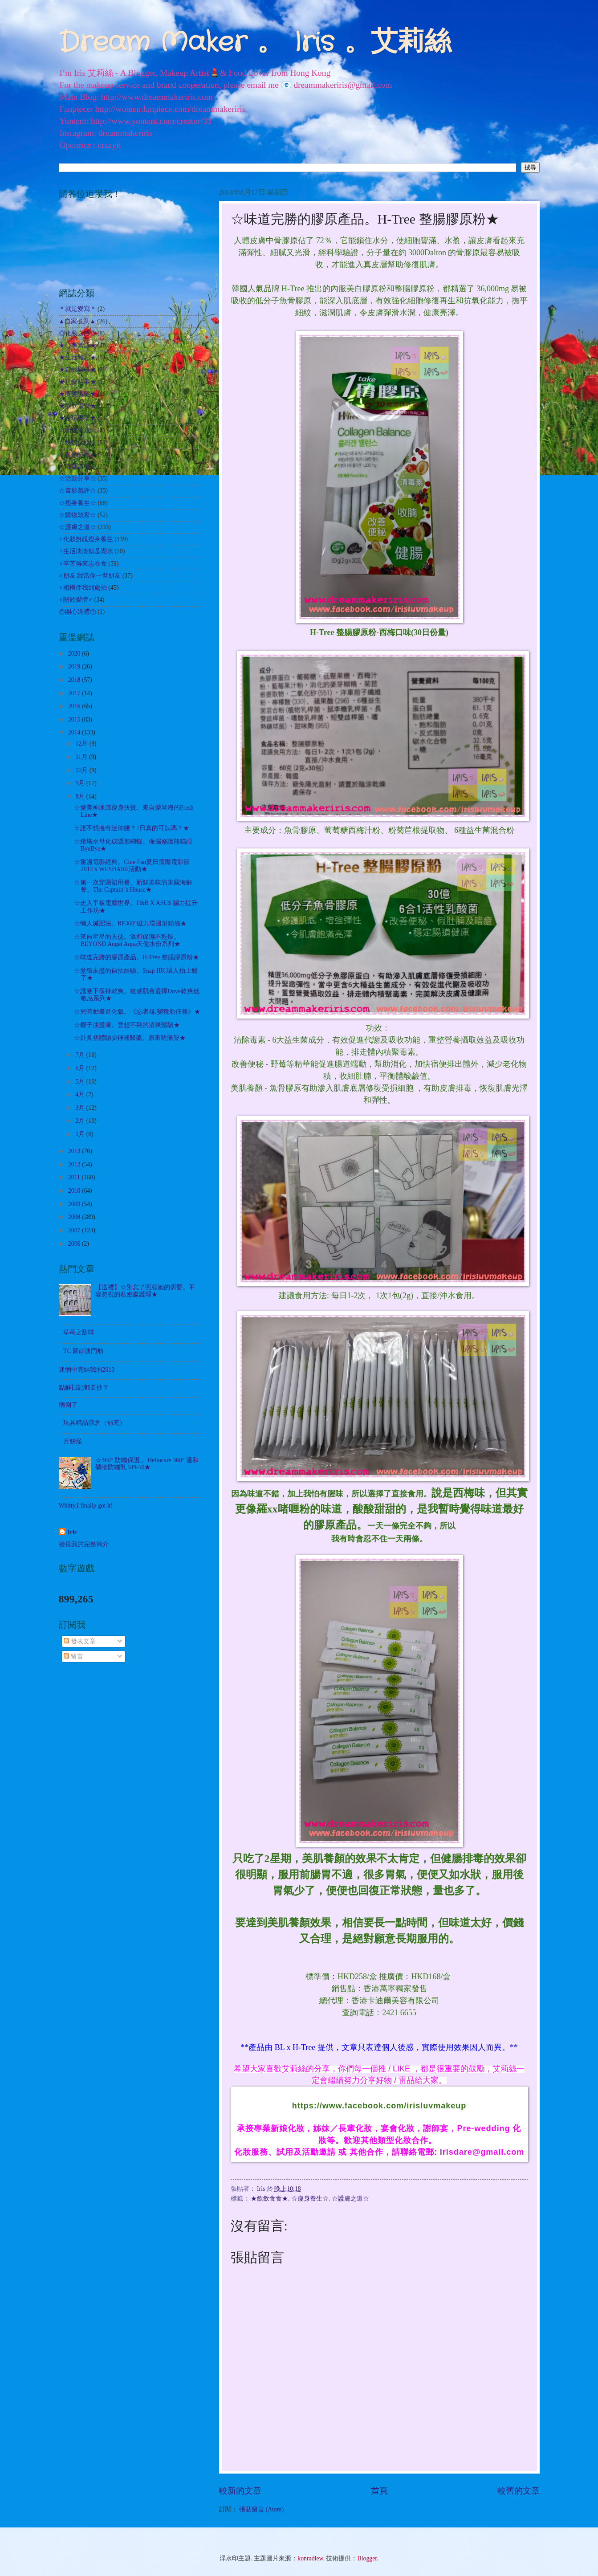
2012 (75, 1164)
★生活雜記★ (77, 357)
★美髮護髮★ (77, 394)
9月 (80, 783)
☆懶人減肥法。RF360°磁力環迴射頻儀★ (130, 923)
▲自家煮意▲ (77, 321)
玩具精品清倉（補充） (94, 1422)
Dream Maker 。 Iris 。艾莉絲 (255, 43)
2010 (75, 1190)
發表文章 (79, 1641)
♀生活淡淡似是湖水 (86, 551)
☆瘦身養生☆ (310, 2198)
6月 (80, 1068)
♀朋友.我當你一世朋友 (90, 575)
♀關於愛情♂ (76, 599)
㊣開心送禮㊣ (77, 611)
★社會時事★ (77, 382)
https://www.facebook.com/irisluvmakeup (379, 2105)
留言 (73, 1656)
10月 (82, 770)
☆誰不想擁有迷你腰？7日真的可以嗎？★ (131, 828)
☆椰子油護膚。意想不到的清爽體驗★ (127, 1025)
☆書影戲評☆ (77, 490)
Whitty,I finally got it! (86, 1505)
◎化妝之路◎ (77, 333)
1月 (80, 1134)
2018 (75, 680)
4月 (80, 1094)
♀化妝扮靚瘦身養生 (86, 539)
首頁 (379, 2490)
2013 (75, 1151)
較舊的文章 (518, 2490)
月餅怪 (72, 1441)
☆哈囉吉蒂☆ (77, 466)
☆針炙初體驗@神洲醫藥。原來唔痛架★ (130, 1038)
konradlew (310, 2558)
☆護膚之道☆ (350, 2198)
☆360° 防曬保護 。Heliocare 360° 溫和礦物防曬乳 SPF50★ (147, 1464)
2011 (75, 1177)
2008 (75, 1217)
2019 (75, 666)
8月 (80, 796)
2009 (75, 1204)
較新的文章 (240, 2490)
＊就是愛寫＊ (77, 309)
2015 (75, 719)
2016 (75, 706)
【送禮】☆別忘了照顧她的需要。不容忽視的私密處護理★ (145, 1291)
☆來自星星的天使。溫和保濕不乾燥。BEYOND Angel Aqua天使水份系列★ (127, 940)
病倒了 (68, 1405)
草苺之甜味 (78, 1332)
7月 (80, 1055)
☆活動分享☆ (77, 478)
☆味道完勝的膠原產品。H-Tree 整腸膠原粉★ (136, 957)
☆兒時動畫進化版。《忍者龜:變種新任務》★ (137, 1011)
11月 (82, 757)
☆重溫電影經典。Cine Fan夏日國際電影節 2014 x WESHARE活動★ (132, 866)
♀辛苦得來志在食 (83, 563)
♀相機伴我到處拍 (83, 587)
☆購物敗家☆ (77, 515)
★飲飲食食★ (269, 2198)
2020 (75, 653)
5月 (80, 1081)
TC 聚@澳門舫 (83, 1351)
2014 (75, 732)
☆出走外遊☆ (77, 430)
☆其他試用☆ (77, 454)
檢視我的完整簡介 (84, 1544)
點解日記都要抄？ (84, 1387)
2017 (75, 693)
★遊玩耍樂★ (77, 418)
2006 (75, 1243)
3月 (80, 1108)
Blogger (367, 2558)
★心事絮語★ (77, 345)
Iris (72, 1532)
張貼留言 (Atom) (261, 2509)
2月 (80, 1120)
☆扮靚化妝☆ (77, 442)
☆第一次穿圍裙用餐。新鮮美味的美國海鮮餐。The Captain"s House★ (133, 886)
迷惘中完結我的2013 (87, 1369)
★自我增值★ (77, 369)
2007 (75, 1230)
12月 (82, 743)
